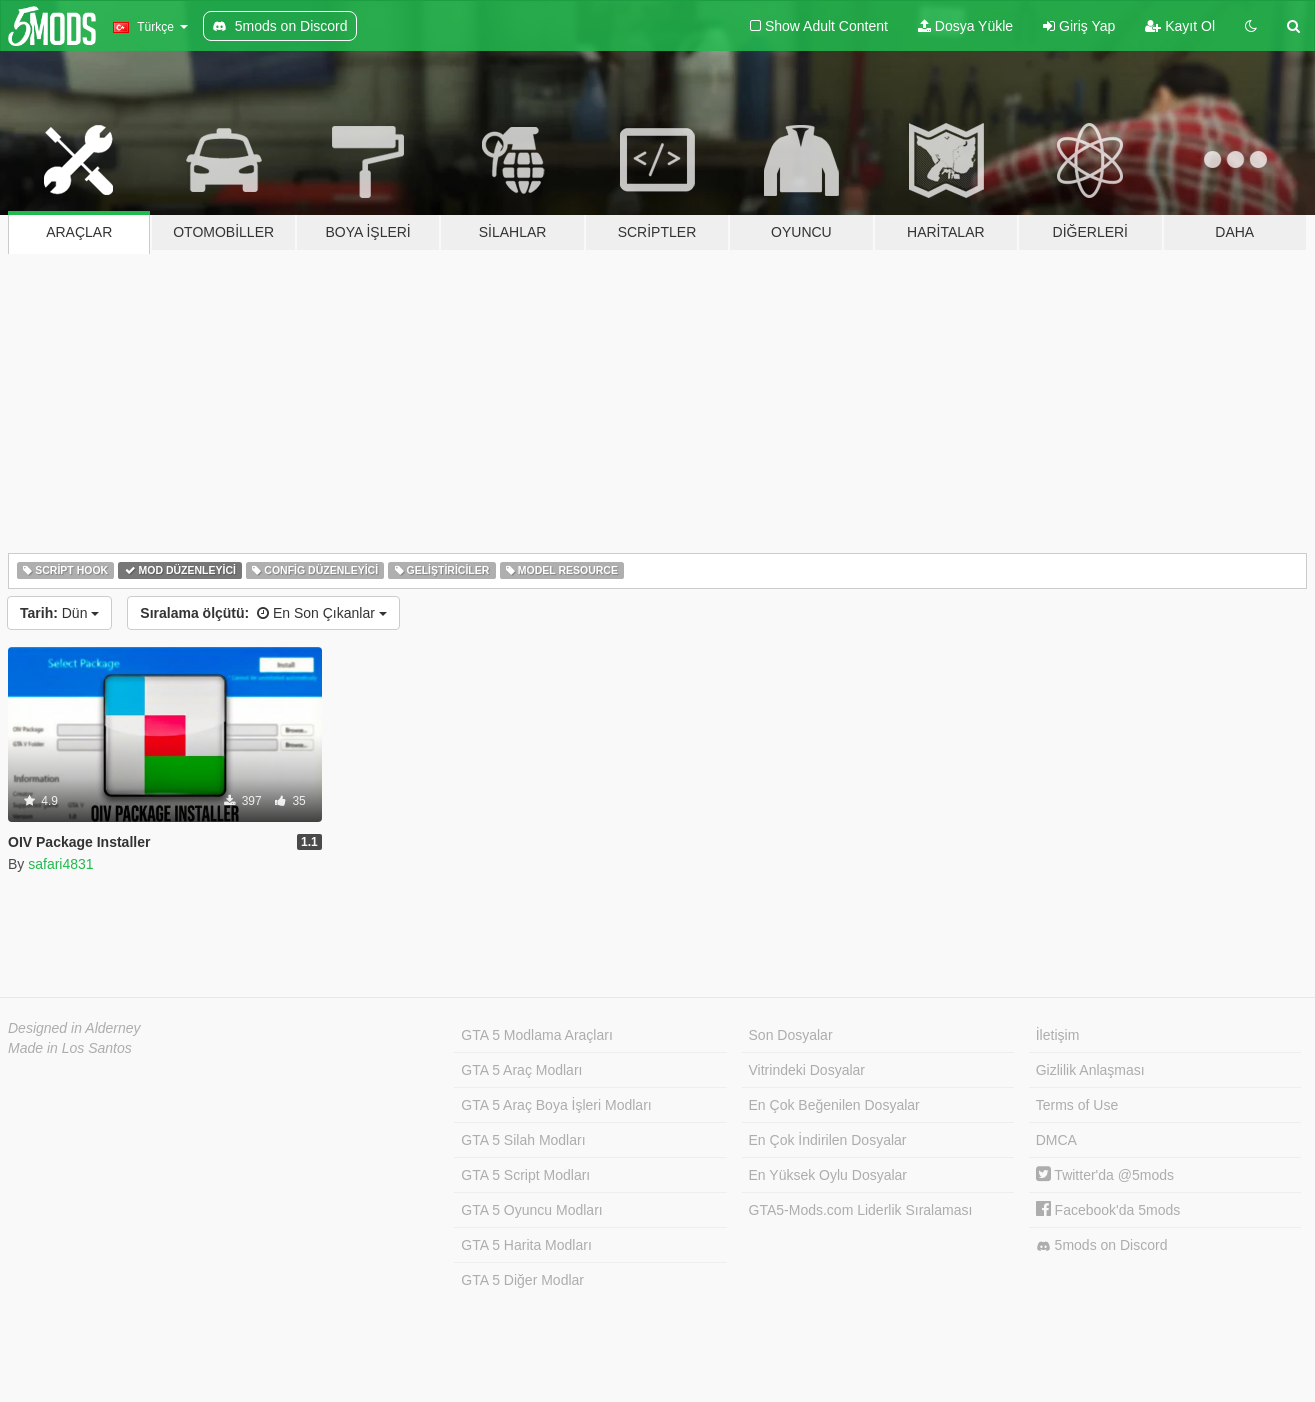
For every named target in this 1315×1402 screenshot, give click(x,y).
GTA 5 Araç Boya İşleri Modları (556, 1105)
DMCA (1056, 1140)
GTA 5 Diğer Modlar (522, 1280)
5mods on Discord (1102, 1245)
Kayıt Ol (1180, 26)
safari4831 (60, 864)
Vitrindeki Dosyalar (807, 1070)
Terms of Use (1077, 1105)
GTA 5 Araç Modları (521, 1070)
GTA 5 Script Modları (525, 1175)
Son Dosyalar (791, 1035)
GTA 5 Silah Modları (523, 1140)
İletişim (1058, 1035)
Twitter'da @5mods (1105, 1175)
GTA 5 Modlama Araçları (536, 1035)
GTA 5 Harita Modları (526, 1245)
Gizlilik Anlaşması (1090, 1070)
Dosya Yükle (965, 26)
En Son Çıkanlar (263, 613)
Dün (59, 613)
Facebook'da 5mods (1108, 1210)
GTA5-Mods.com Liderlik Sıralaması (861, 1210)
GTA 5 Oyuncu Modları (531, 1210)
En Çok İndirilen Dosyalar (828, 1140)
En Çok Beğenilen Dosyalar (834, 1105)
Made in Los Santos (70, 1048)
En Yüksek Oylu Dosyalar (828, 1175)
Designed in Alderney (74, 1028)
